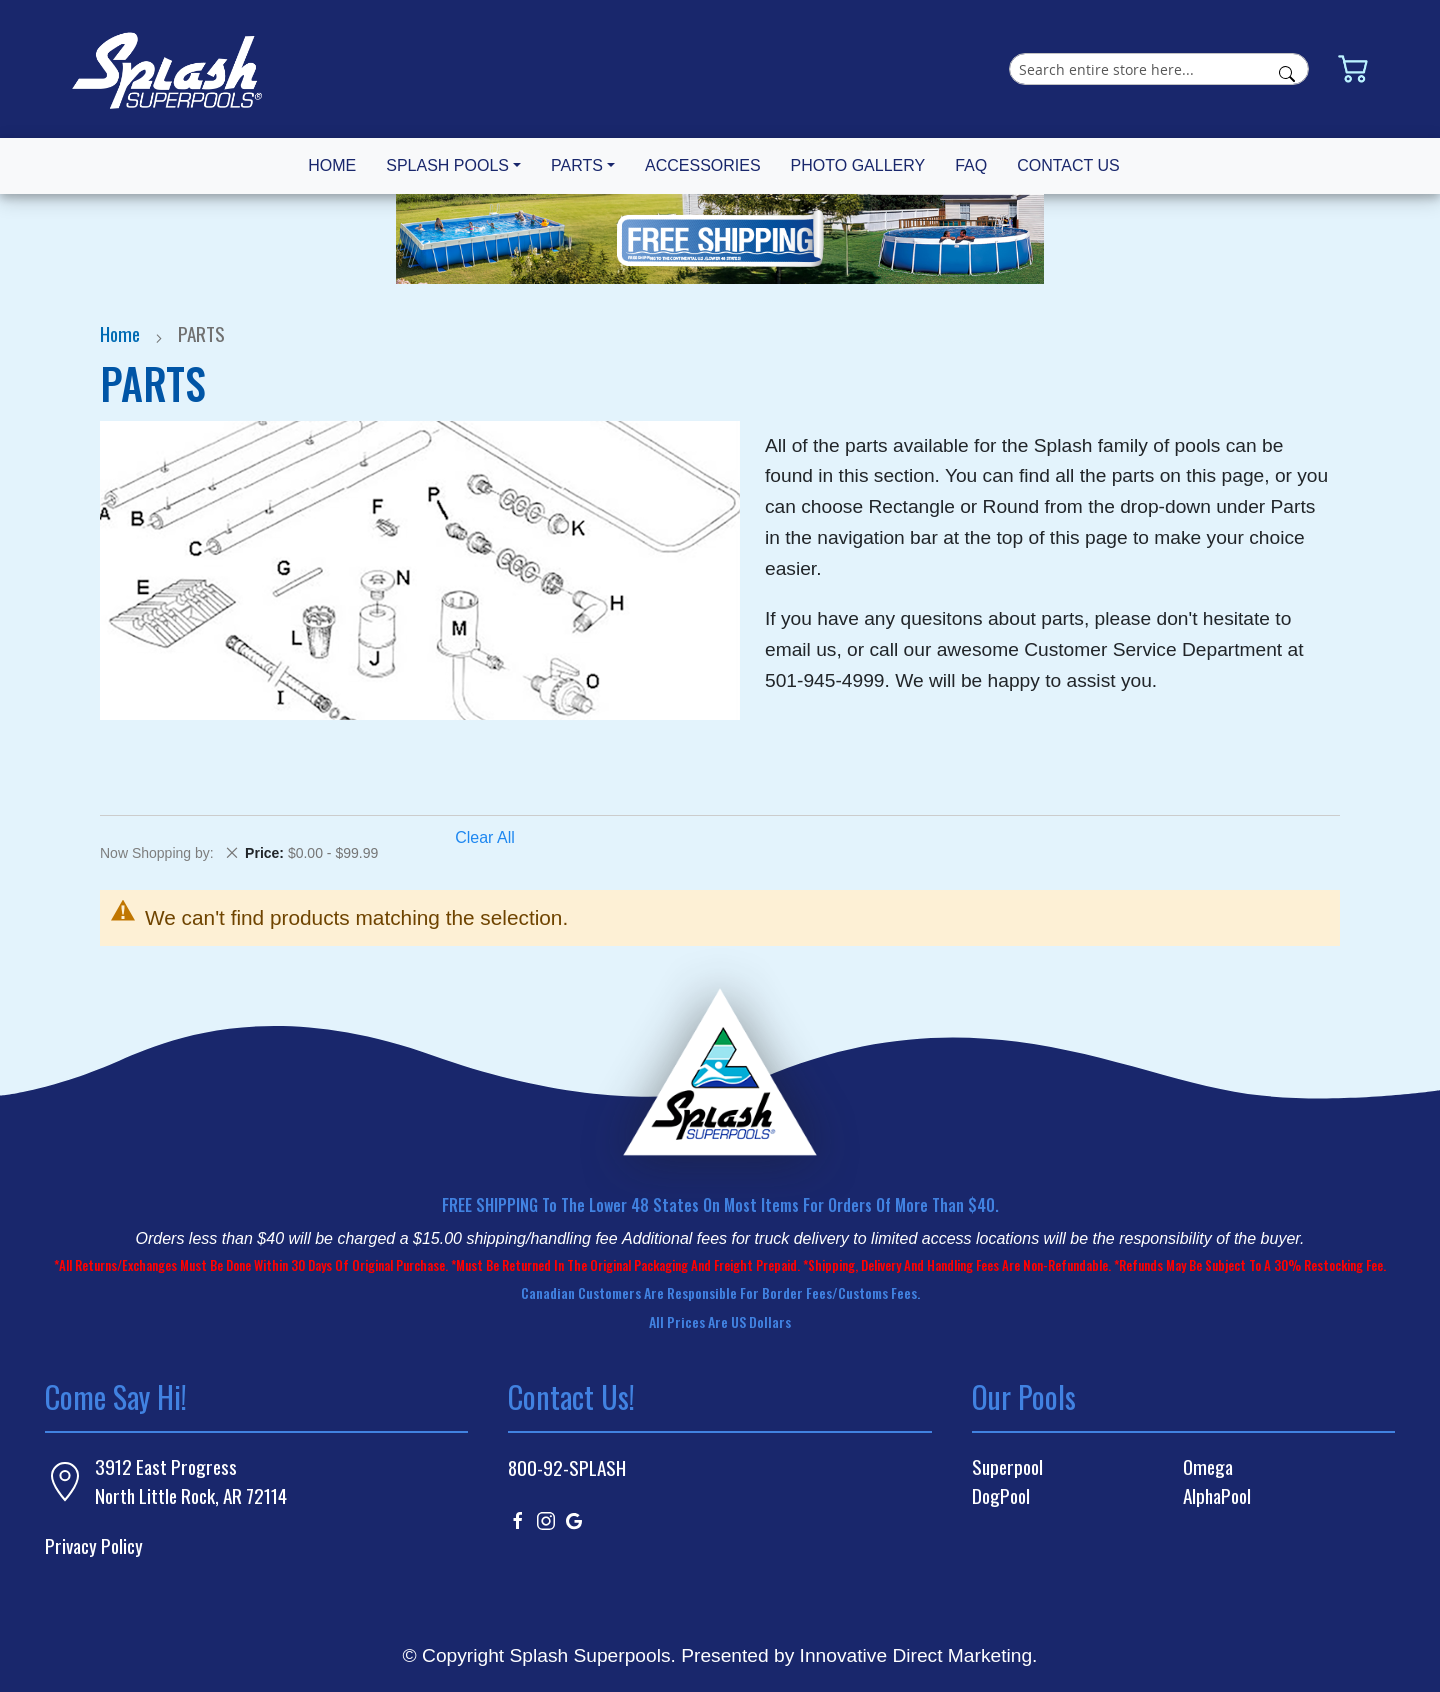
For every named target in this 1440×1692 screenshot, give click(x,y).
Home (122, 333)
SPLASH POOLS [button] (447, 165)
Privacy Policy (94, 1545)
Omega (1208, 1467)
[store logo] (167, 69)
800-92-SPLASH (567, 1467)
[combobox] (1159, 69)
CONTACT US (1068, 165)
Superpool (1007, 1467)
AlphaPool (1217, 1496)
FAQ (971, 165)
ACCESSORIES (703, 165)
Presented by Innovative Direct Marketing (856, 1655)
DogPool (1001, 1496)
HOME (332, 165)
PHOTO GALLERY (858, 165)
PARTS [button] (577, 165)
